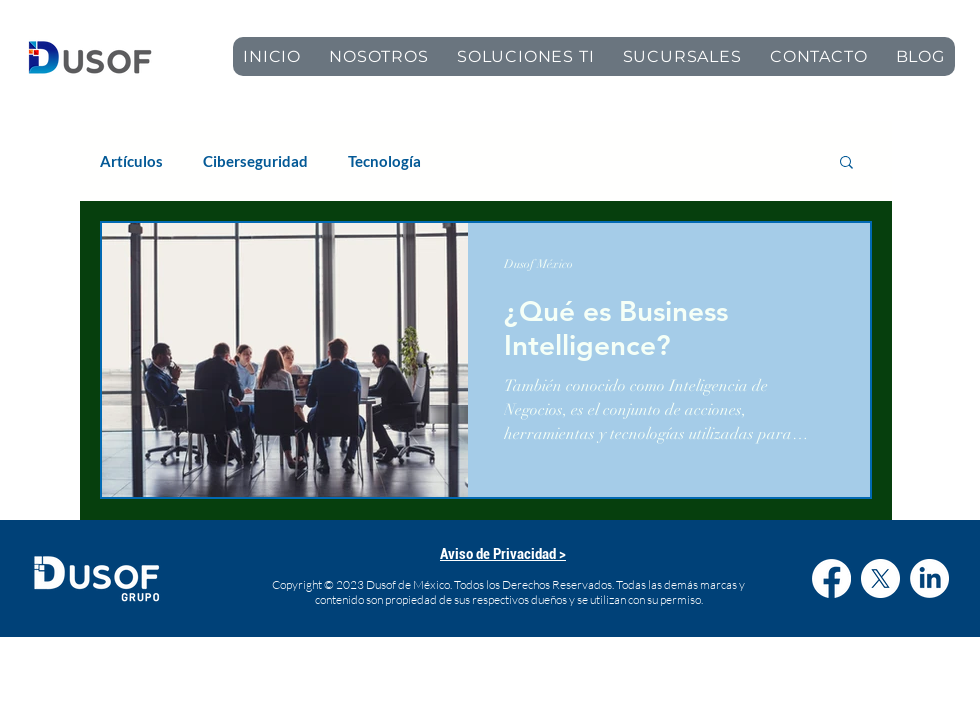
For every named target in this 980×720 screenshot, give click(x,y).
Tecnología (384, 161)
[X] (880, 578)
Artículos (131, 161)
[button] (846, 163)
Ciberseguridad (255, 161)
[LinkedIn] (929, 578)
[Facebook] (831, 578)
